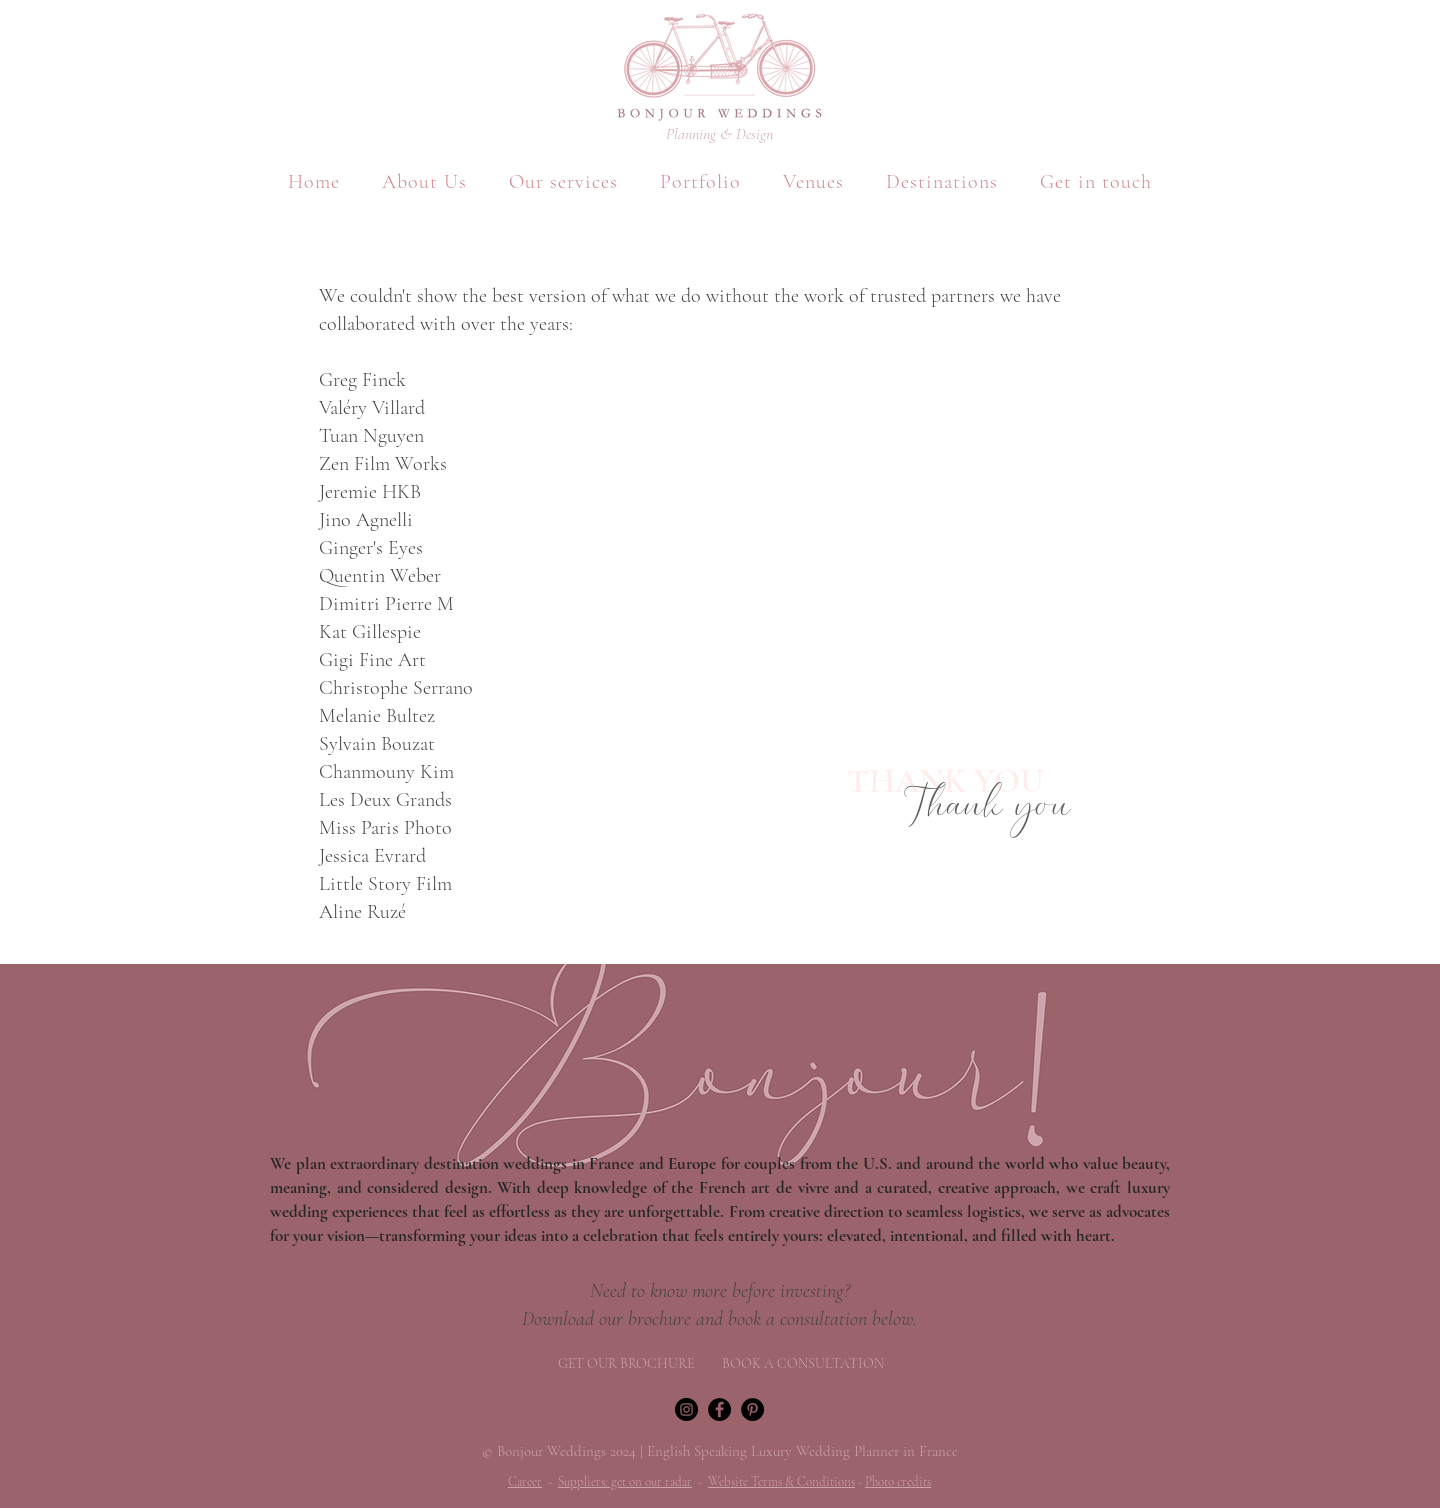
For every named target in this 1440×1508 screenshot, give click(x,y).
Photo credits (898, 1482)
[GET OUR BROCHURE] (626, 1364)
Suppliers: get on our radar (625, 1482)
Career (525, 1482)
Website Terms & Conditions (781, 1482)
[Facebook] (719, 1409)
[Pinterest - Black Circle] (752, 1409)
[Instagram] (686, 1409)
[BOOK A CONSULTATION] (802, 1364)
